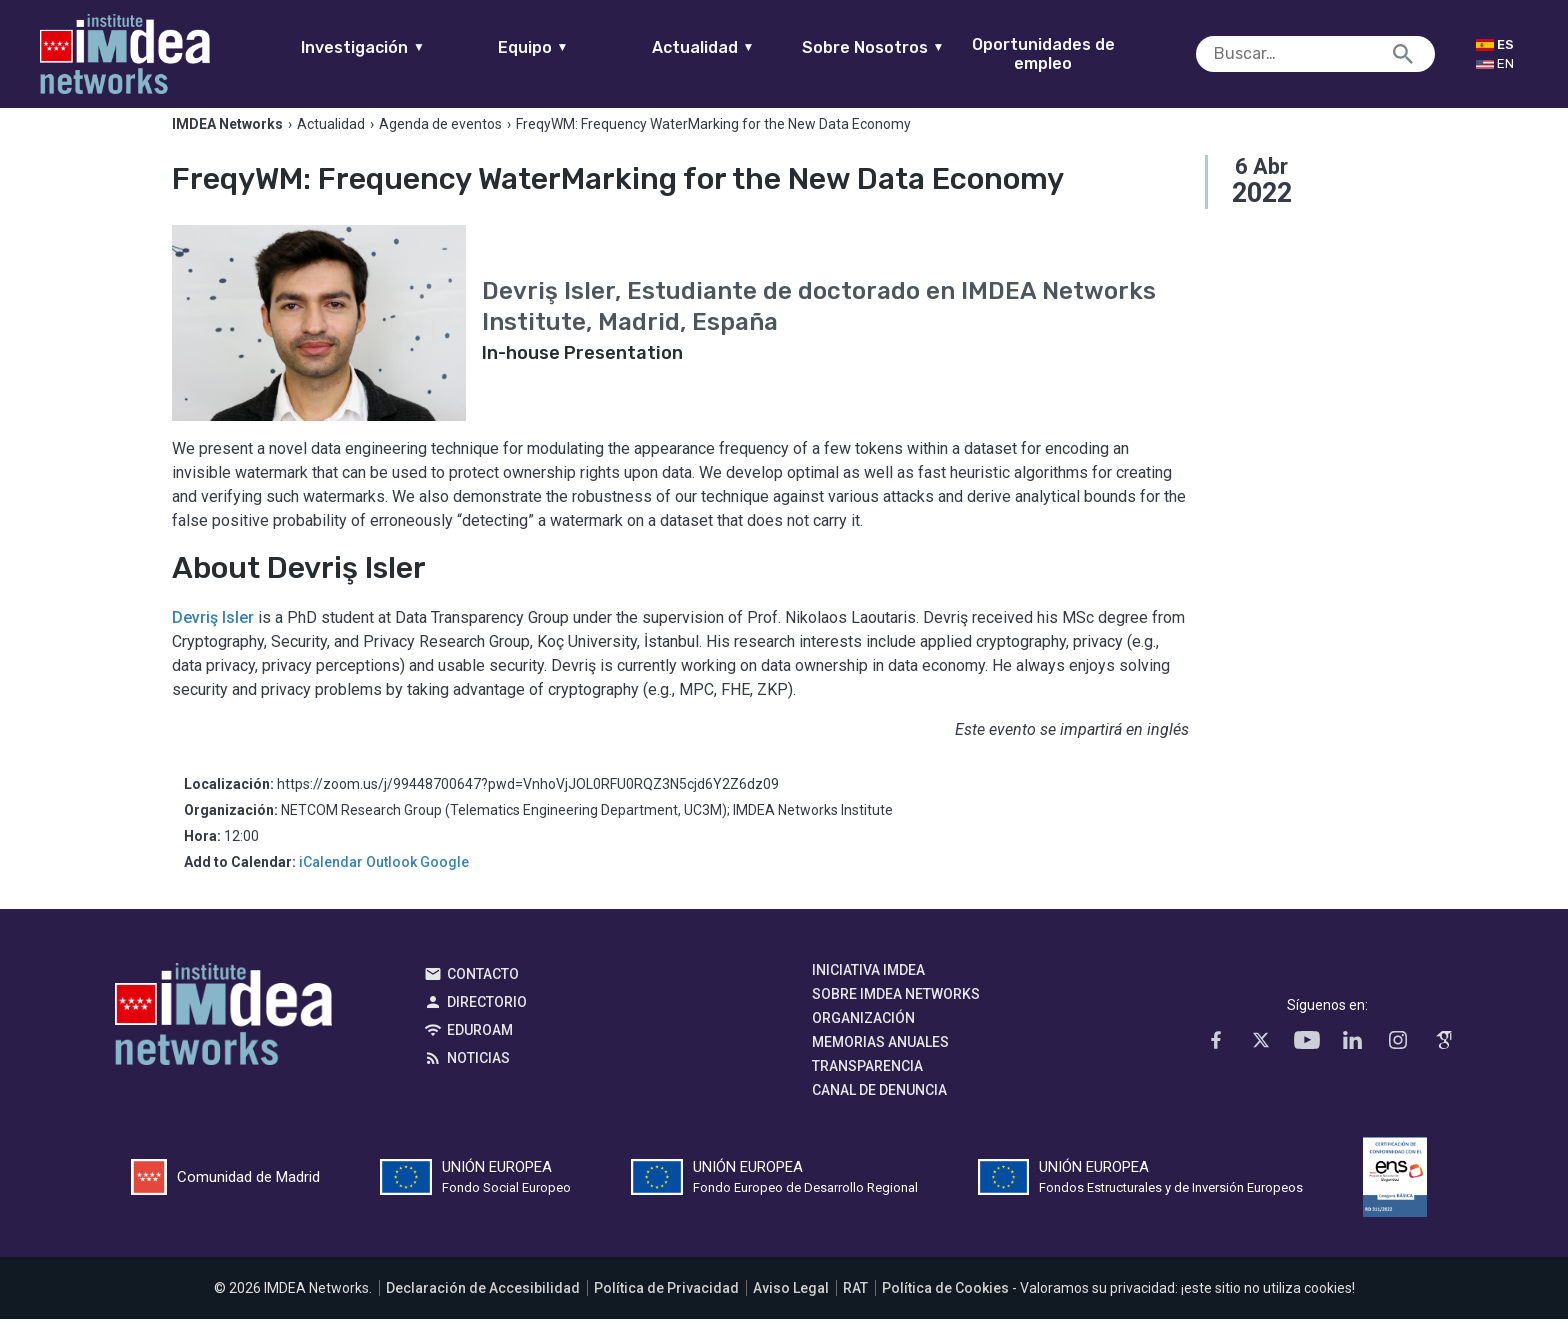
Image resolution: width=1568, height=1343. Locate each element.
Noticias (478, 1082)
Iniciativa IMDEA (868, 994)
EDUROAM (480, 1054)
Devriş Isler (213, 641)
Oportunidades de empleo (1081, 54)
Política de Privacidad (666, 1312)
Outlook (391, 886)
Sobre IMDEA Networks (896, 1018)
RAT (855, 1312)
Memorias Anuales (880, 1066)
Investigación (402, 47)
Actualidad (741, 47)
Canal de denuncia (879, 1114)
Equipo (571, 47)
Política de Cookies (945, 1312)
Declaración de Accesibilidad (483, 1312)
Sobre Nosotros (911, 47)
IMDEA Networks (223, 1043)
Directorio (487, 1026)
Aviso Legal (791, 1312)
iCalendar (331, 886)
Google (444, 886)
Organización (863, 1042)
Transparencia (867, 1090)
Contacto (483, 998)
